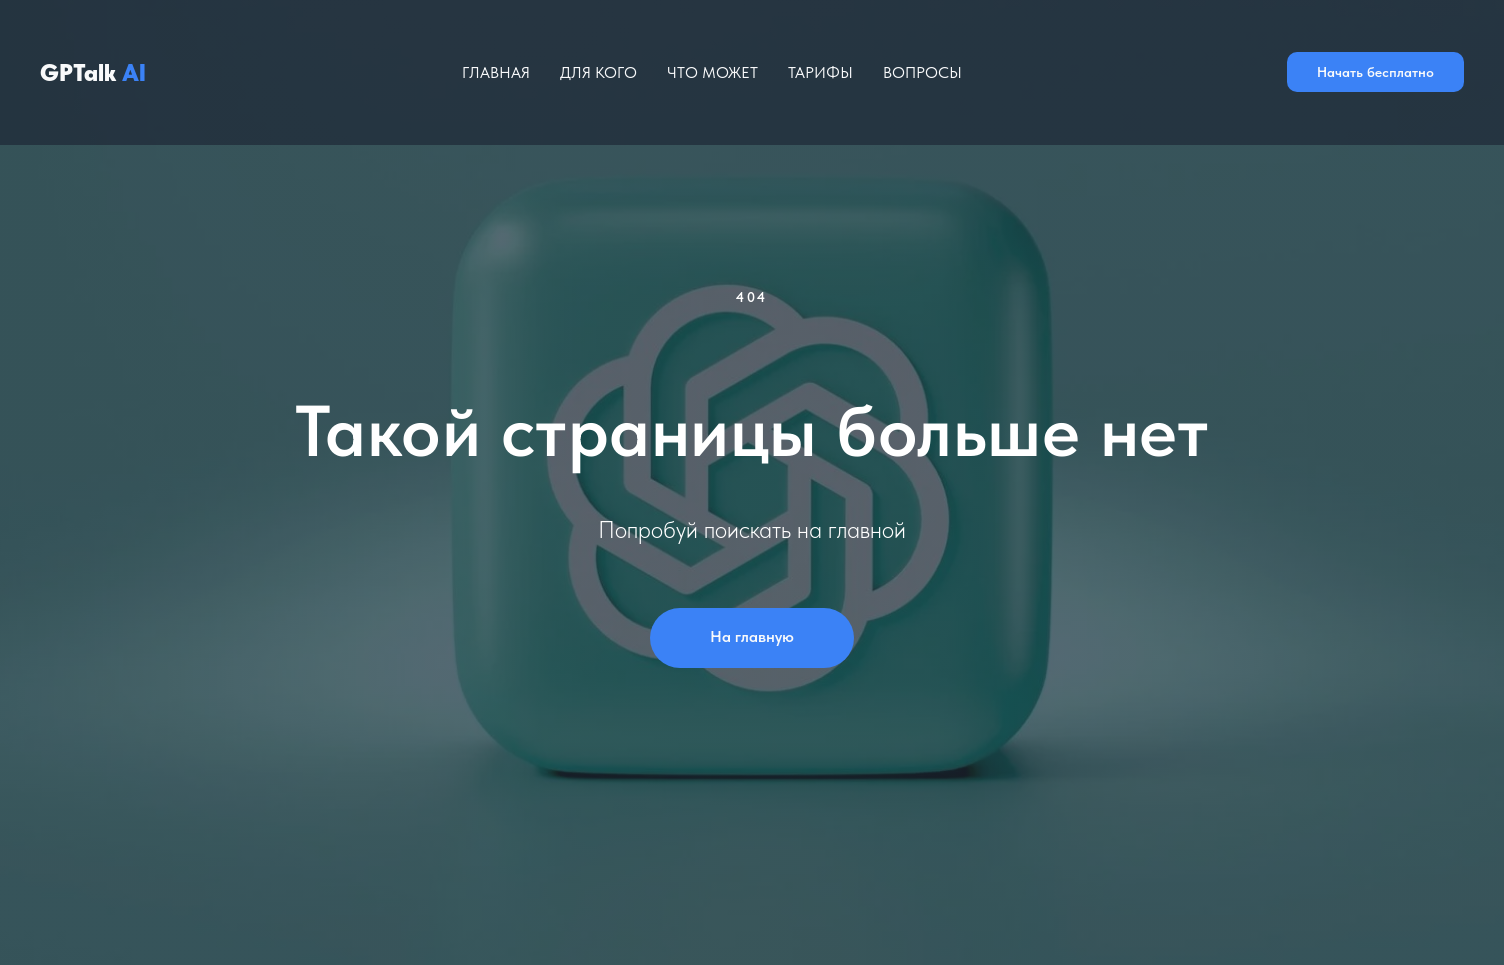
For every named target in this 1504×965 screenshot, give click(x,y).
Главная (496, 72)
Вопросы (922, 72)
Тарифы (820, 72)
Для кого (598, 72)
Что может (712, 72)
